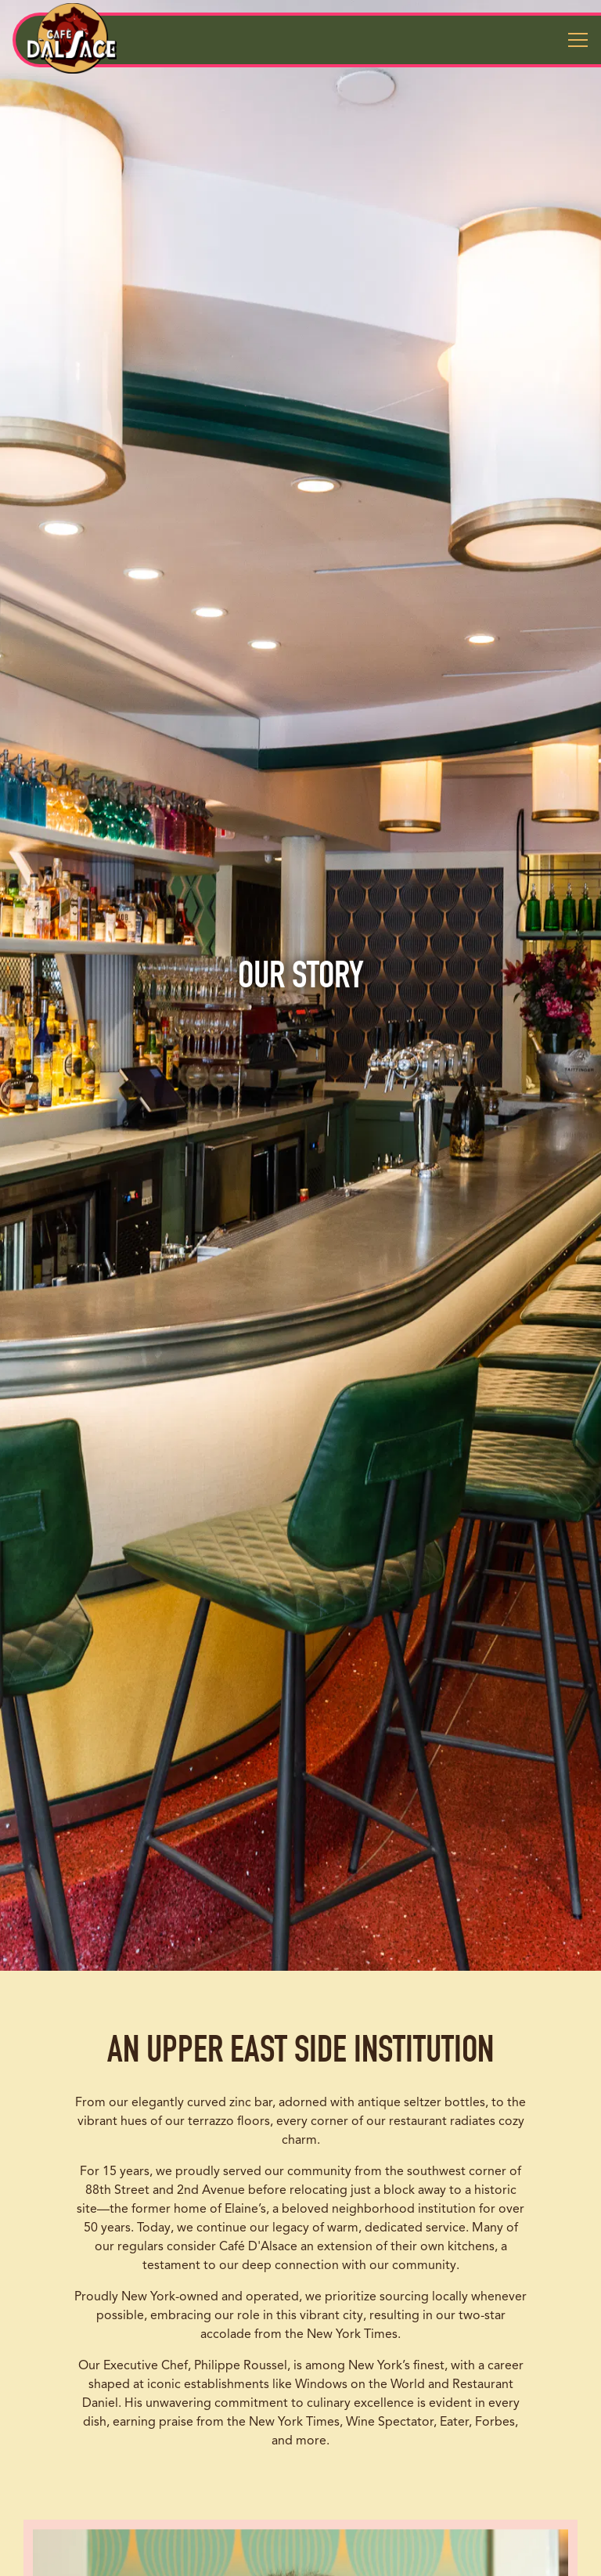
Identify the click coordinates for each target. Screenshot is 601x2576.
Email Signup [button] (300, 2556)
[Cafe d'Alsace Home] (72, 38)
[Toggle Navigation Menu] (578, 40)
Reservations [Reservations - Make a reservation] (301, 2516)
